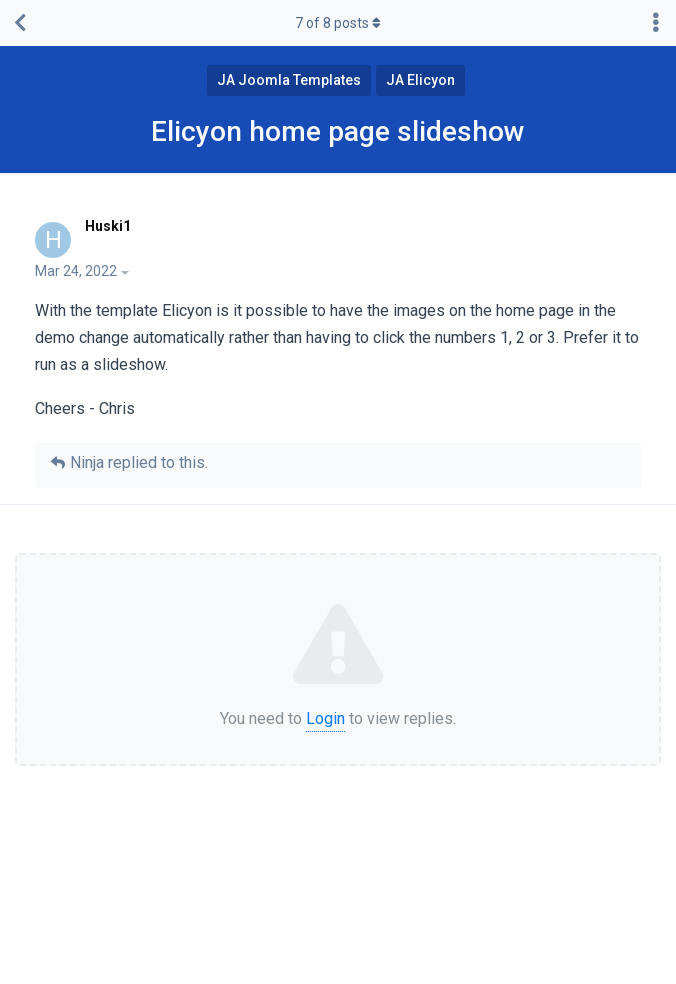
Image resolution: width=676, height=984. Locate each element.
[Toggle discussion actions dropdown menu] (656, 23)
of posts (338, 23)
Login (325, 718)
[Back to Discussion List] (20, 23)
